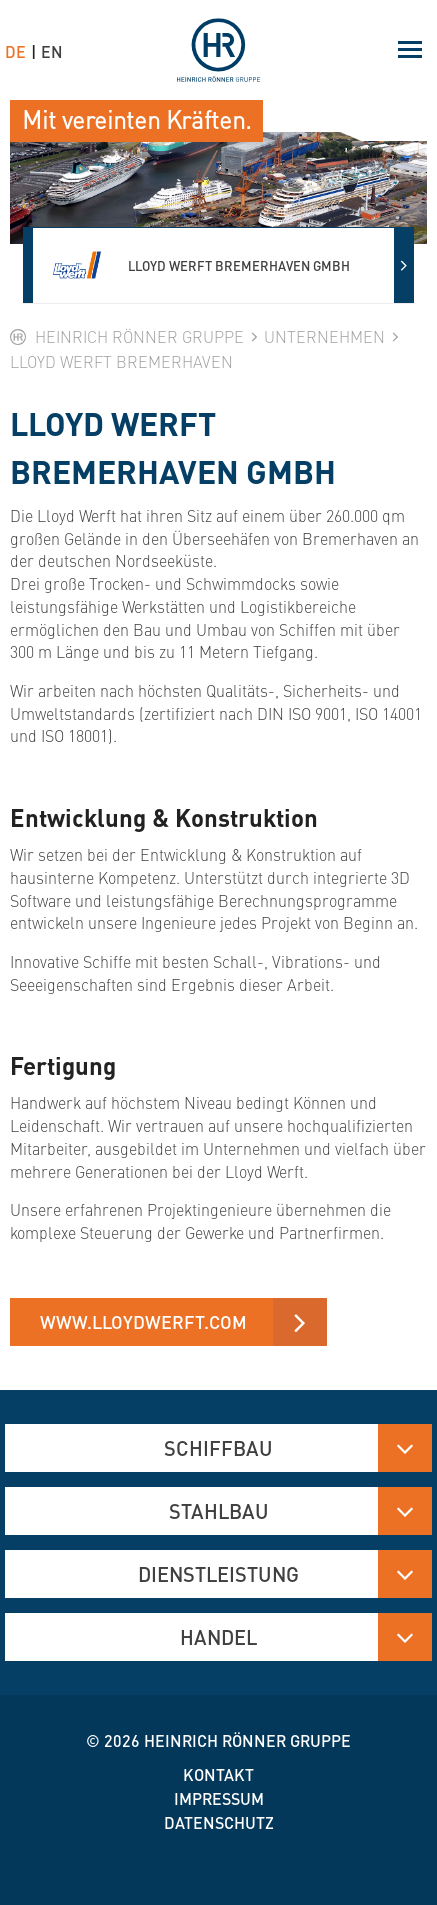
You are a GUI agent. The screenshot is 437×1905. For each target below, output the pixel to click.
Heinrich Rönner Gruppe (247, 1740)
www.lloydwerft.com (143, 1321)
